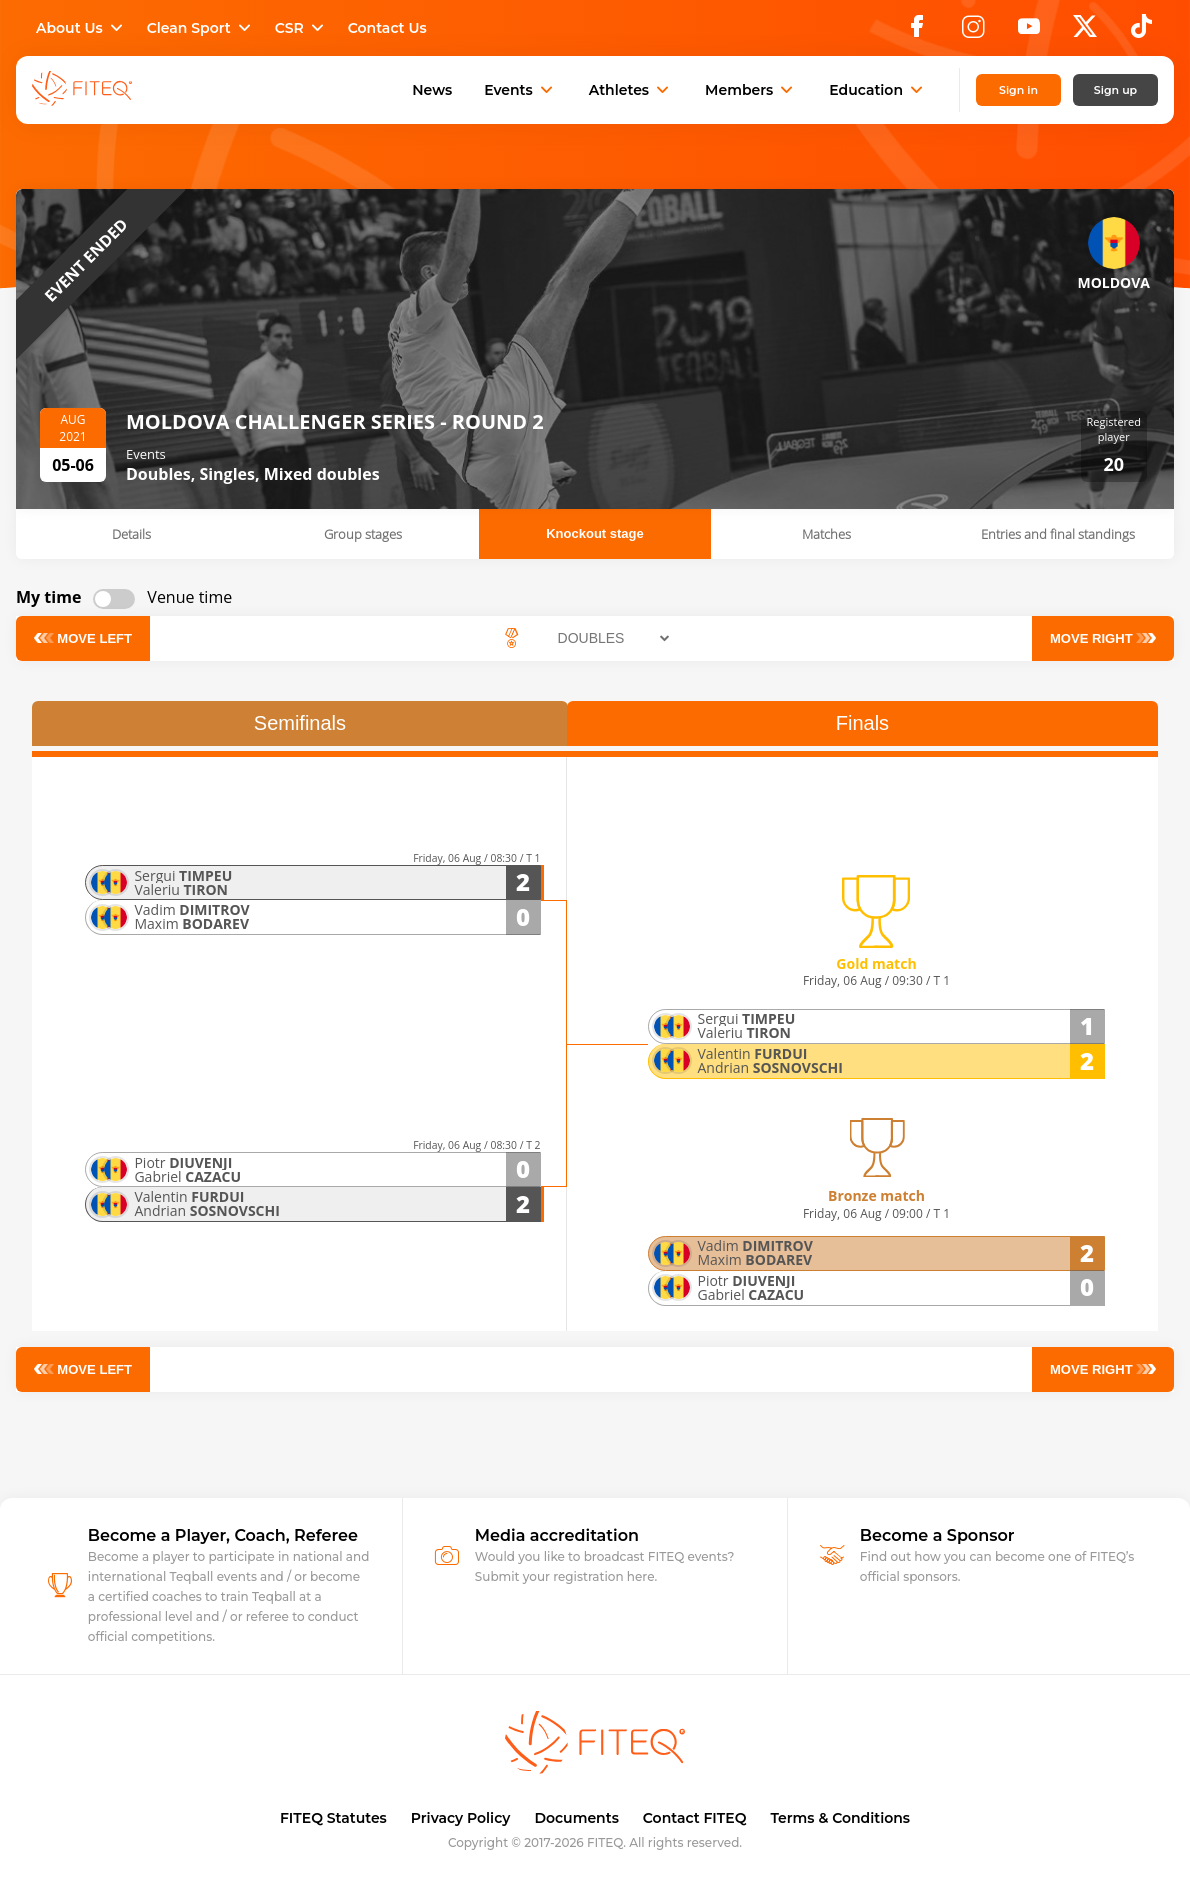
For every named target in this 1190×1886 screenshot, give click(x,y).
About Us (81, 28)
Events (520, 90)
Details (131, 534)
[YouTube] (1029, 32)
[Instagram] (973, 32)
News (432, 90)
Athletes (631, 90)
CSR (301, 28)
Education (878, 90)
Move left (88, 638)
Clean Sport (201, 28)
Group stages (363, 534)
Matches (826, 534)
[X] (1085, 32)
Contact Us (387, 28)
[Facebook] (917, 32)
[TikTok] (1141, 32)
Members (751, 90)
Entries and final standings (1058, 534)
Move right (1097, 638)
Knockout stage (595, 533)
